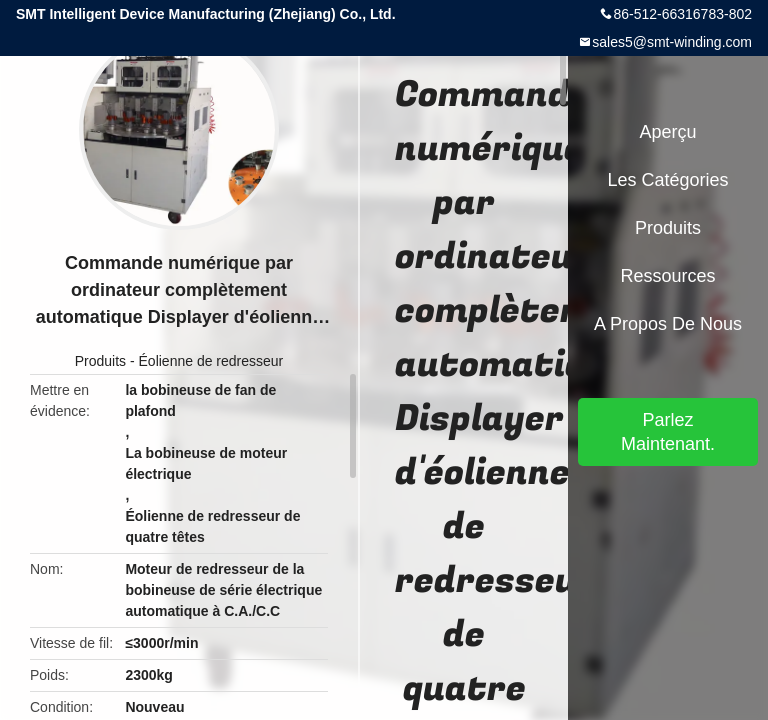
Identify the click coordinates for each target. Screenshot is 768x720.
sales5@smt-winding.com (672, 42)
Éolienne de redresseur (211, 361)
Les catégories (667, 180)
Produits (100, 361)
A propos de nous (668, 324)
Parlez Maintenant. (668, 432)
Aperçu (667, 132)
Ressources (667, 276)
